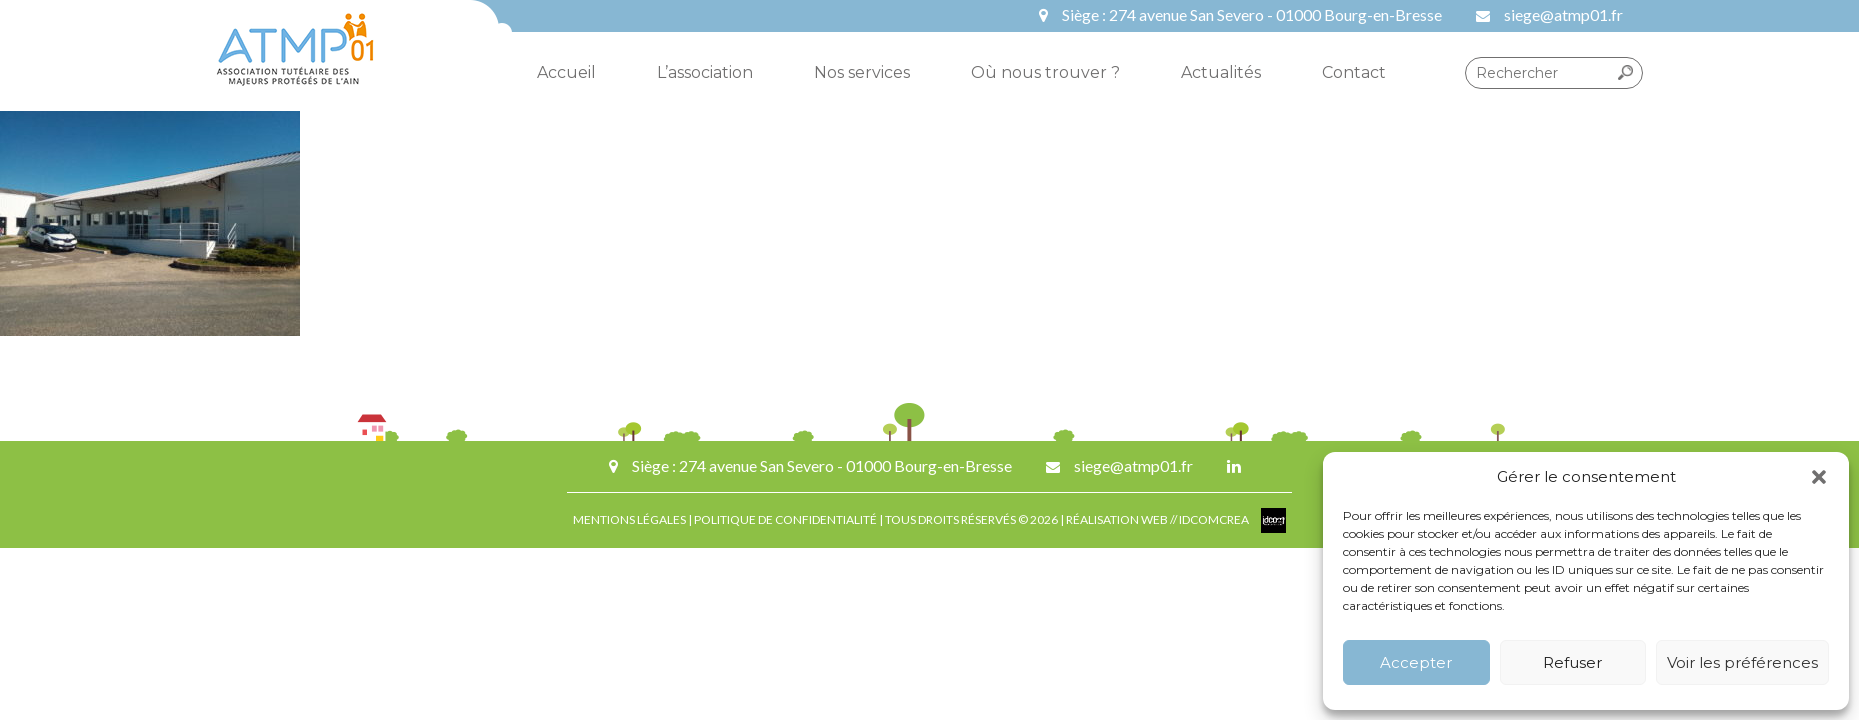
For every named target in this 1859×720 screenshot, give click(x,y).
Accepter (1416, 662)
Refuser (1572, 662)
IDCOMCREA (1215, 519)
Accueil (566, 72)
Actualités (1221, 72)
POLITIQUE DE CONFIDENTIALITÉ (785, 519)
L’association (705, 72)
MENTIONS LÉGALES (629, 519)
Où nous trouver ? (1045, 72)
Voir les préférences (1742, 662)
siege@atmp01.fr (1563, 14)
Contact (1354, 72)
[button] (1819, 477)
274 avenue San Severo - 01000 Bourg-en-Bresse (1275, 14)
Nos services (862, 72)
